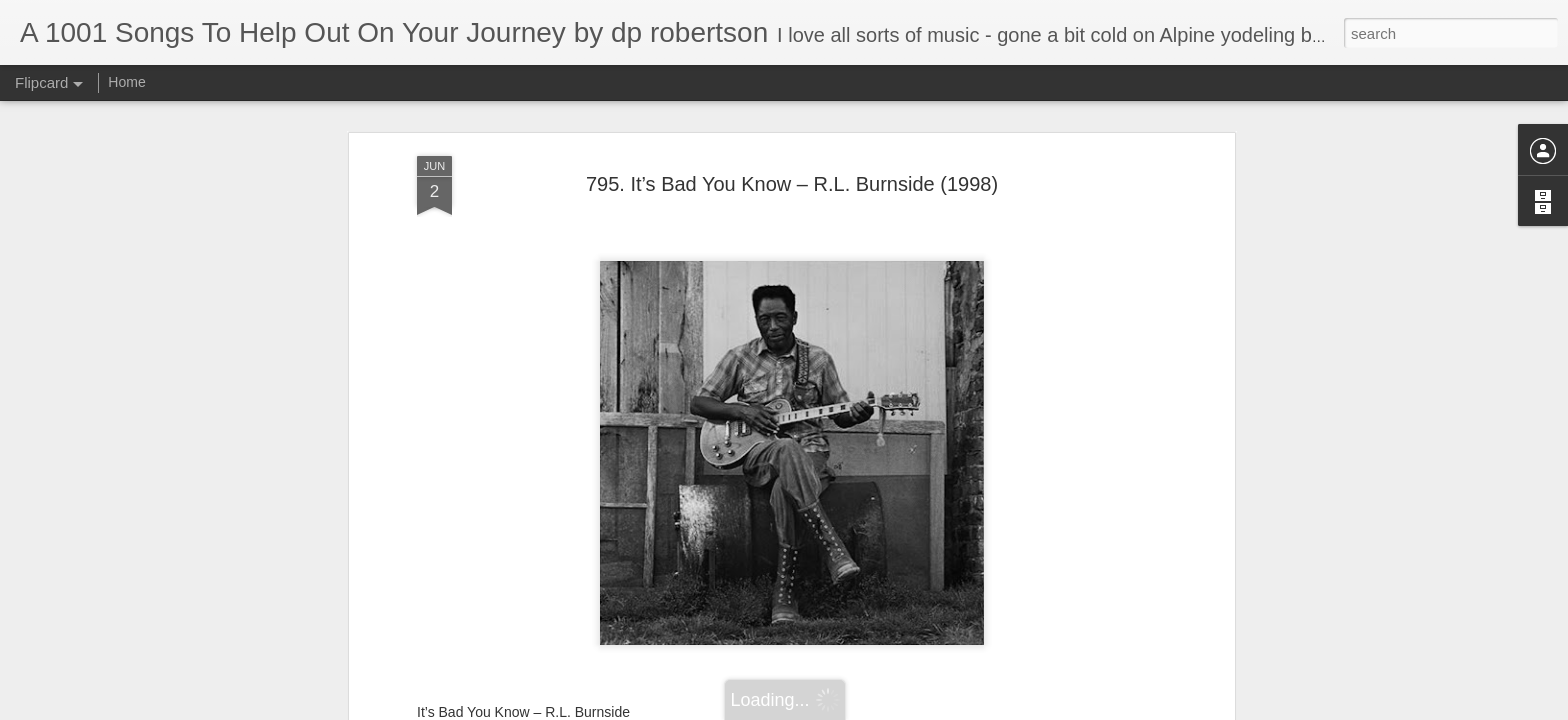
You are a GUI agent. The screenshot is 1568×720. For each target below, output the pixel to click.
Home (126, 82)
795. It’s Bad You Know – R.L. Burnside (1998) (792, 184)
